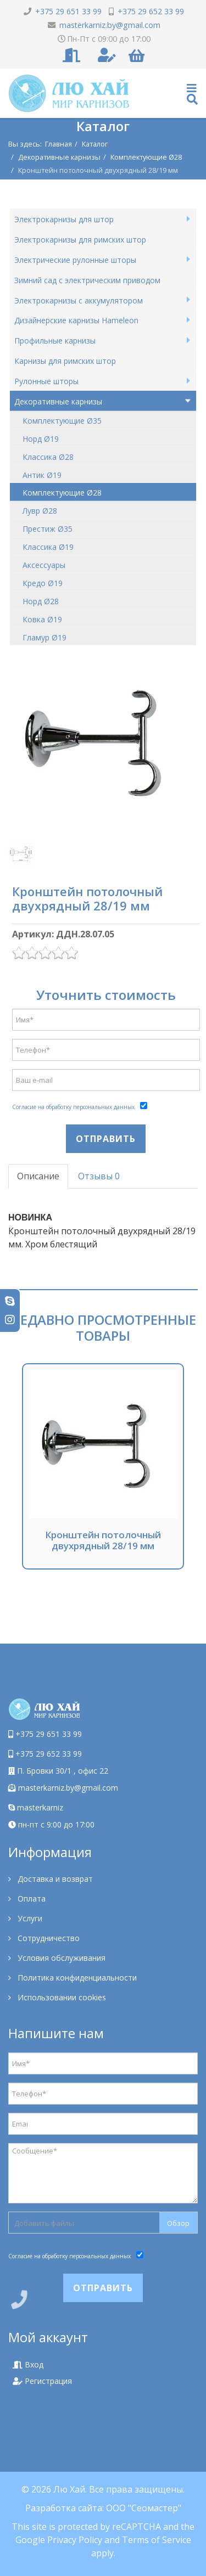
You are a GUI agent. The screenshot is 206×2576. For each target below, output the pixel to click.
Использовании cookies (60, 1997)
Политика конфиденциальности (76, 1977)
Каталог (95, 144)
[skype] (10, 1300)
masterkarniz (35, 1807)
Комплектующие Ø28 (146, 157)
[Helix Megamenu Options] (192, 94)
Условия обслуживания (60, 1958)
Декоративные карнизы (59, 157)
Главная (58, 144)
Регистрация (42, 2381)
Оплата (30, 1898)
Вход (28, 2364)
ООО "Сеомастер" (143, 2508)
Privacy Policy (74, 2540)
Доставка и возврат (54, 1879)
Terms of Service (156, 2540)
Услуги (28, 1918)
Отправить (106, 1139)
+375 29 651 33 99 (48, 1734)
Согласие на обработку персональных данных (73, 1107)
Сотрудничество (47, 1938)
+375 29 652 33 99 (48, 1753)
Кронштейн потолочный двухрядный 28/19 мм (103, 1540)
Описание (38, 1176)
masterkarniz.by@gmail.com (68, 1787)
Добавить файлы (44, 2223)
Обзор (178, 2223)
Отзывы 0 (99, 1176)
